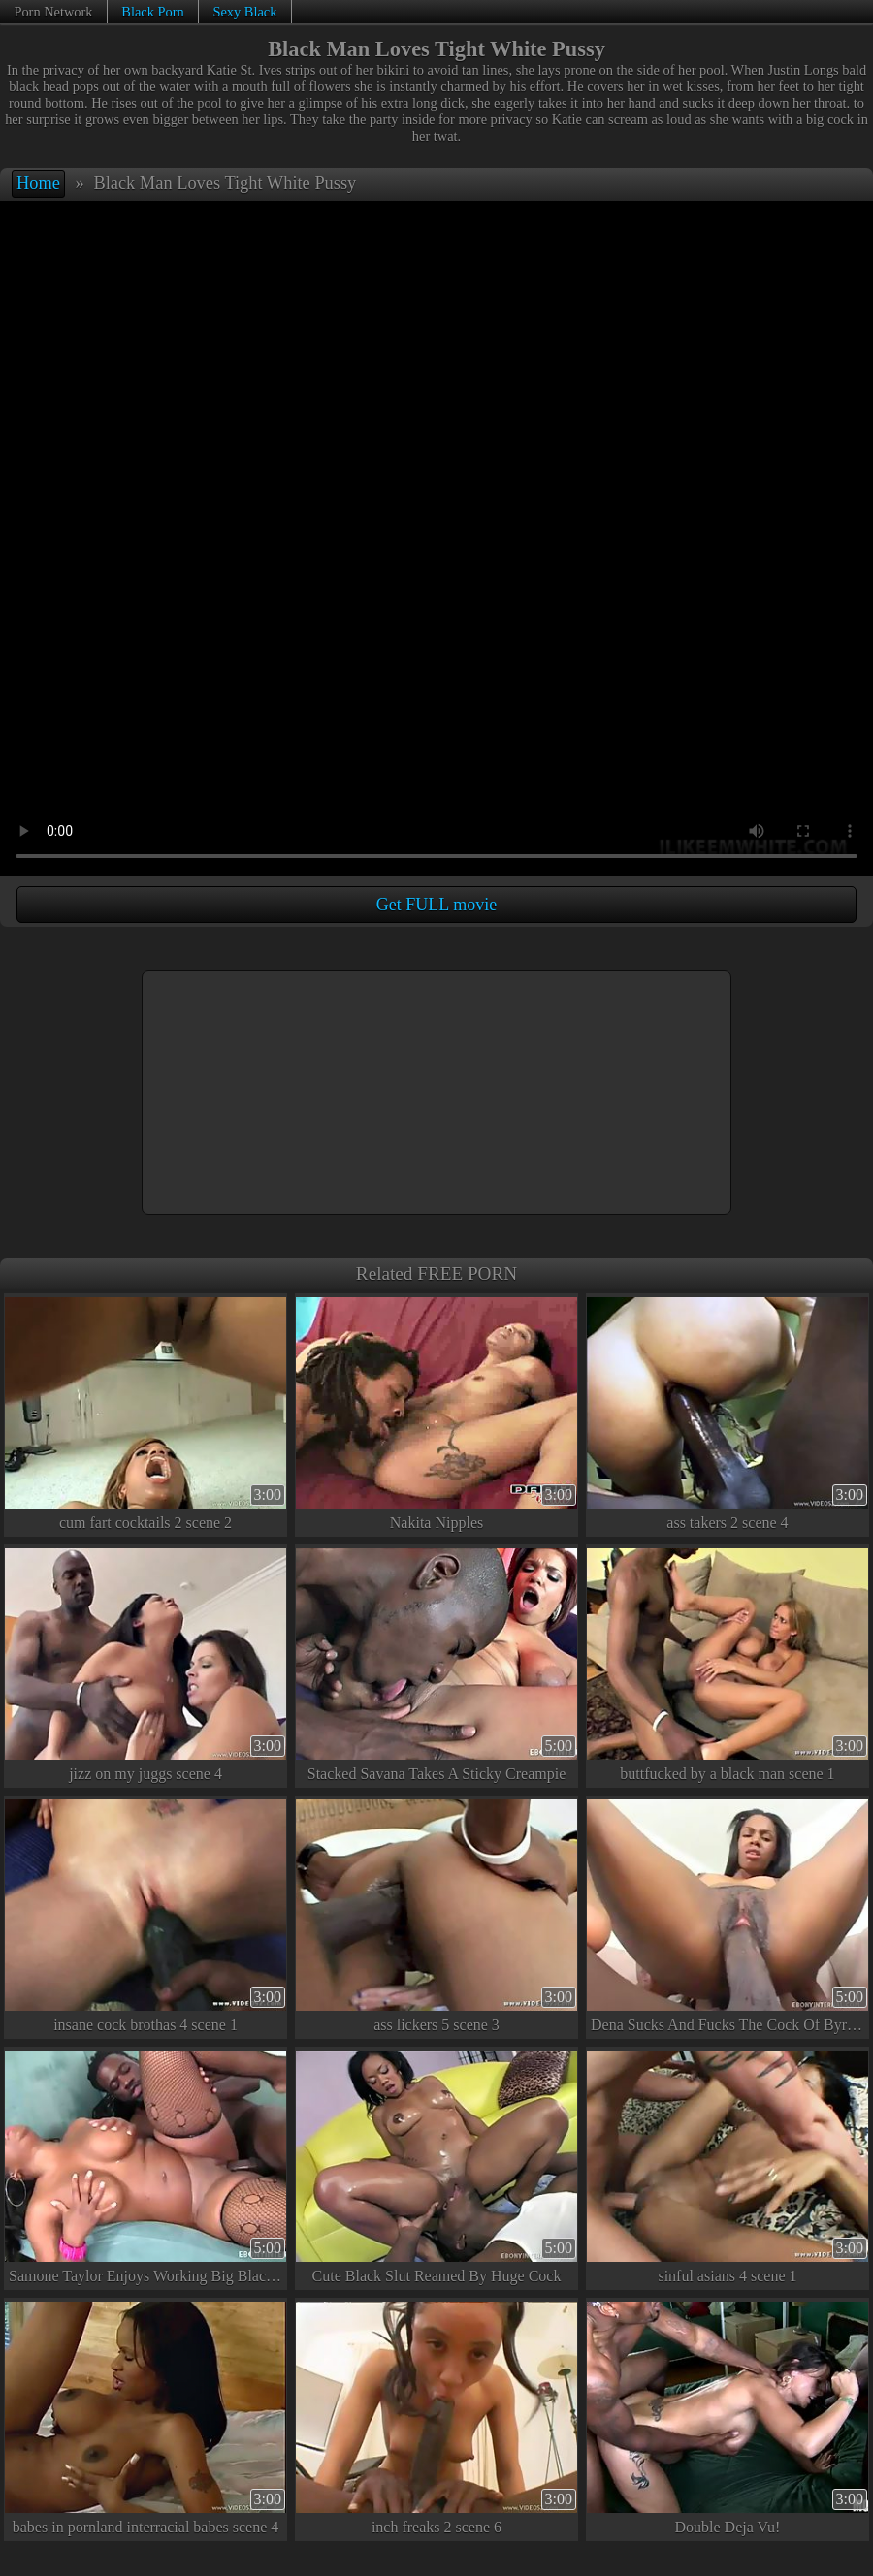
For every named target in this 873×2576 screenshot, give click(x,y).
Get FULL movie (436, 904)
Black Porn (152, 11)
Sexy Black (244, 11)
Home (38, 183)
